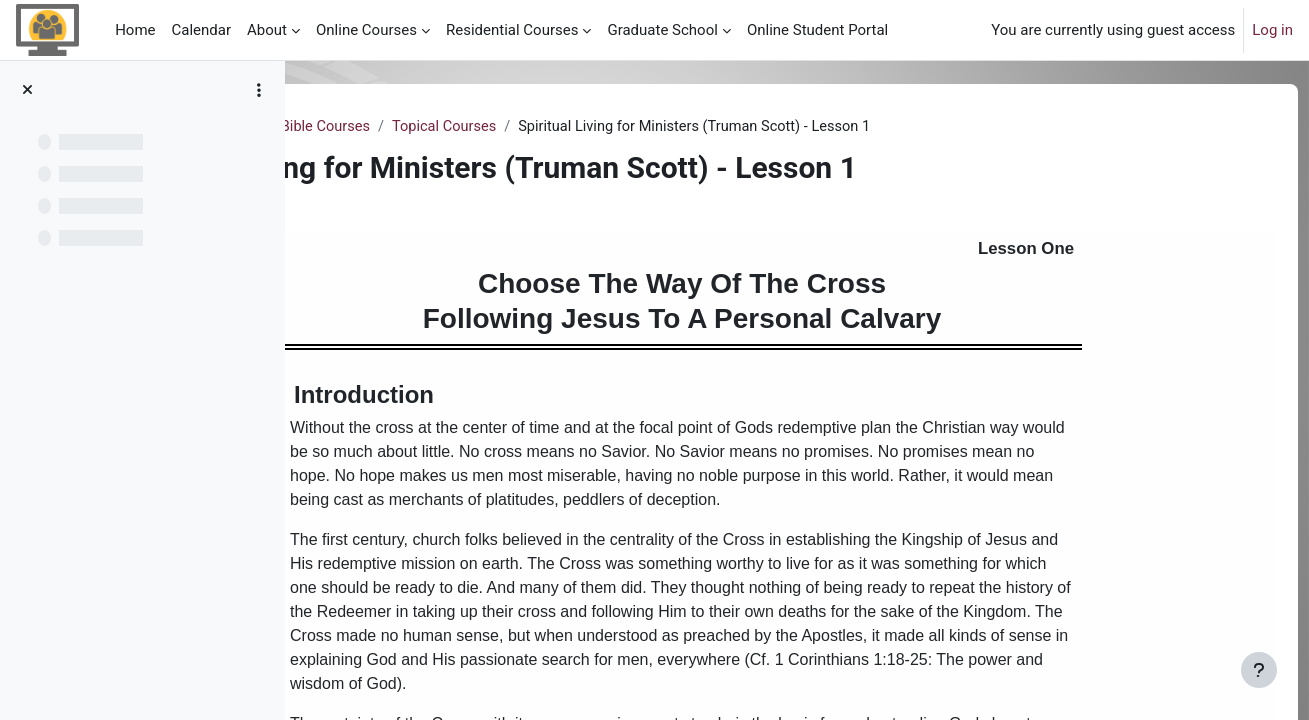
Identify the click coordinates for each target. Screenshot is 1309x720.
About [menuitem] (267, 30)
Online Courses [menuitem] (366, 30)
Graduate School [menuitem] (662, 30)
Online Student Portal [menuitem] (817, 30)
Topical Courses (688, 127)
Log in (1272, 30)
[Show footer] (1259, 670)
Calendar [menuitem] (202, 30)
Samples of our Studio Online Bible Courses (468, 127)
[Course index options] (259, 90)
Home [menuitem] (135, 30)
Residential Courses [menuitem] (512, 30)
